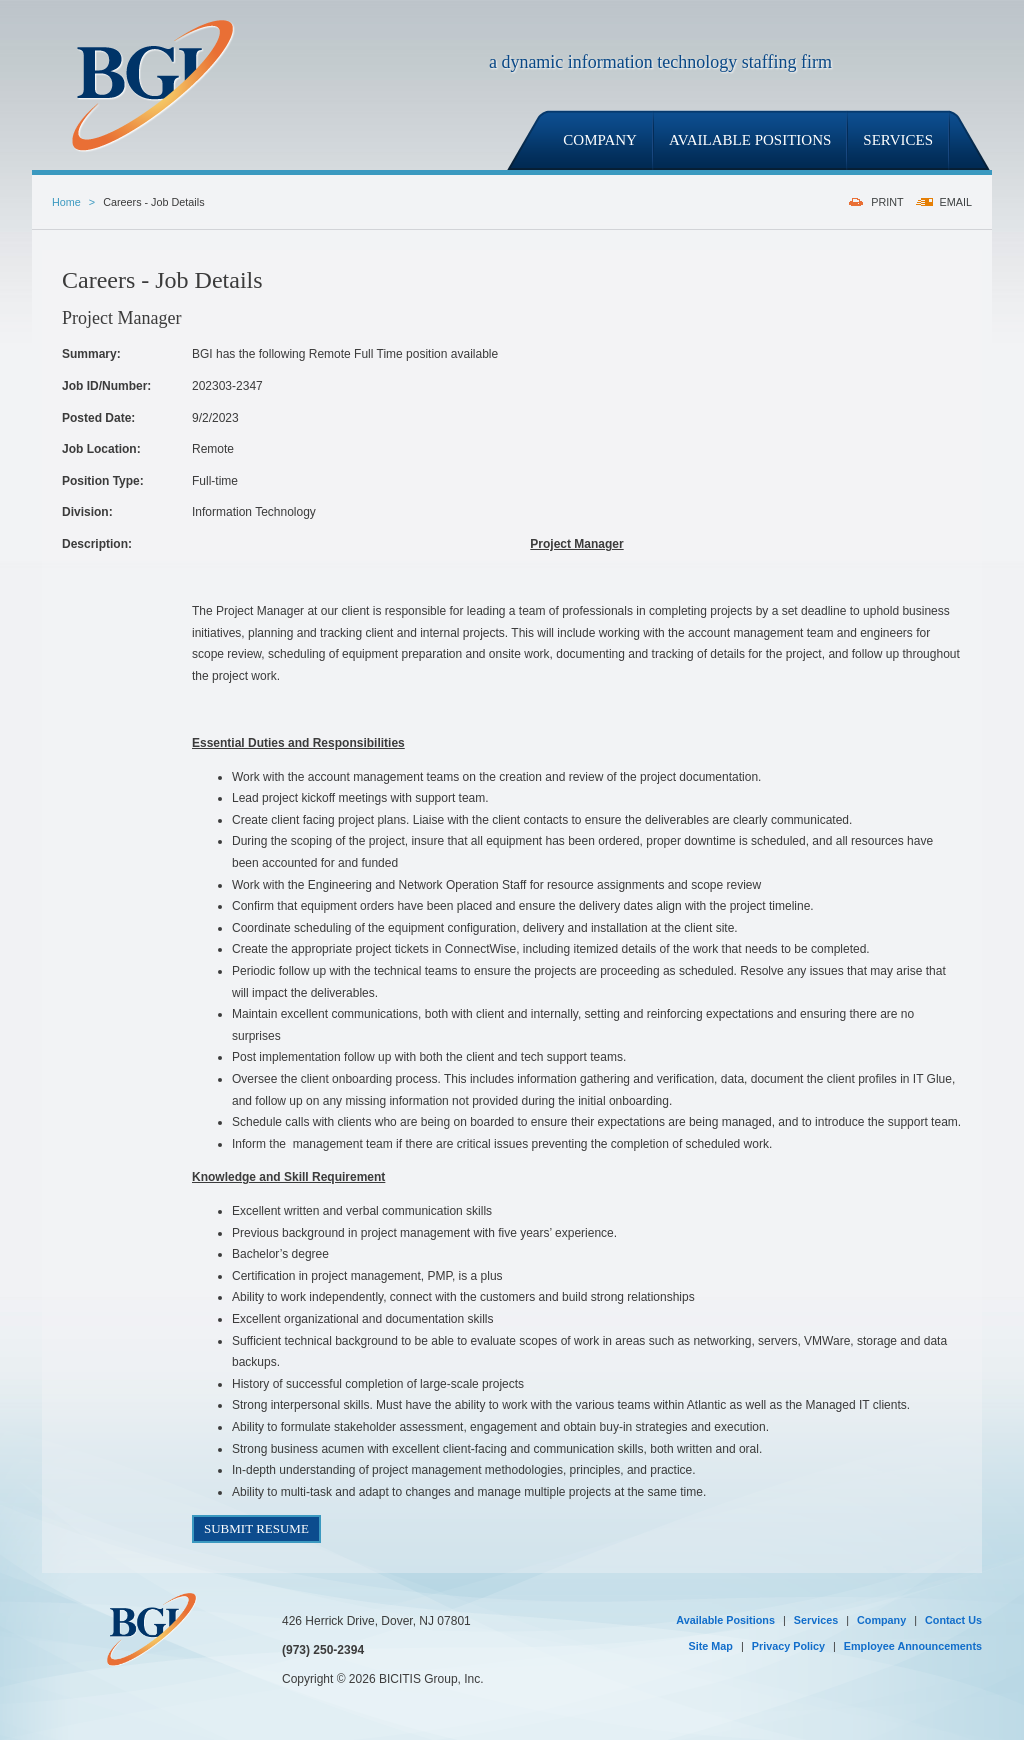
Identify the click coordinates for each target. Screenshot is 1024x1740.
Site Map (711, 1646)
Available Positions (725, 1620)
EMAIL (956, 202)
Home (66, 202)
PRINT (887, 202)
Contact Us (953, 1620)
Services (816, 1620)
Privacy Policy (788, 1646)
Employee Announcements (913, 1646)
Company (881, 1620)
